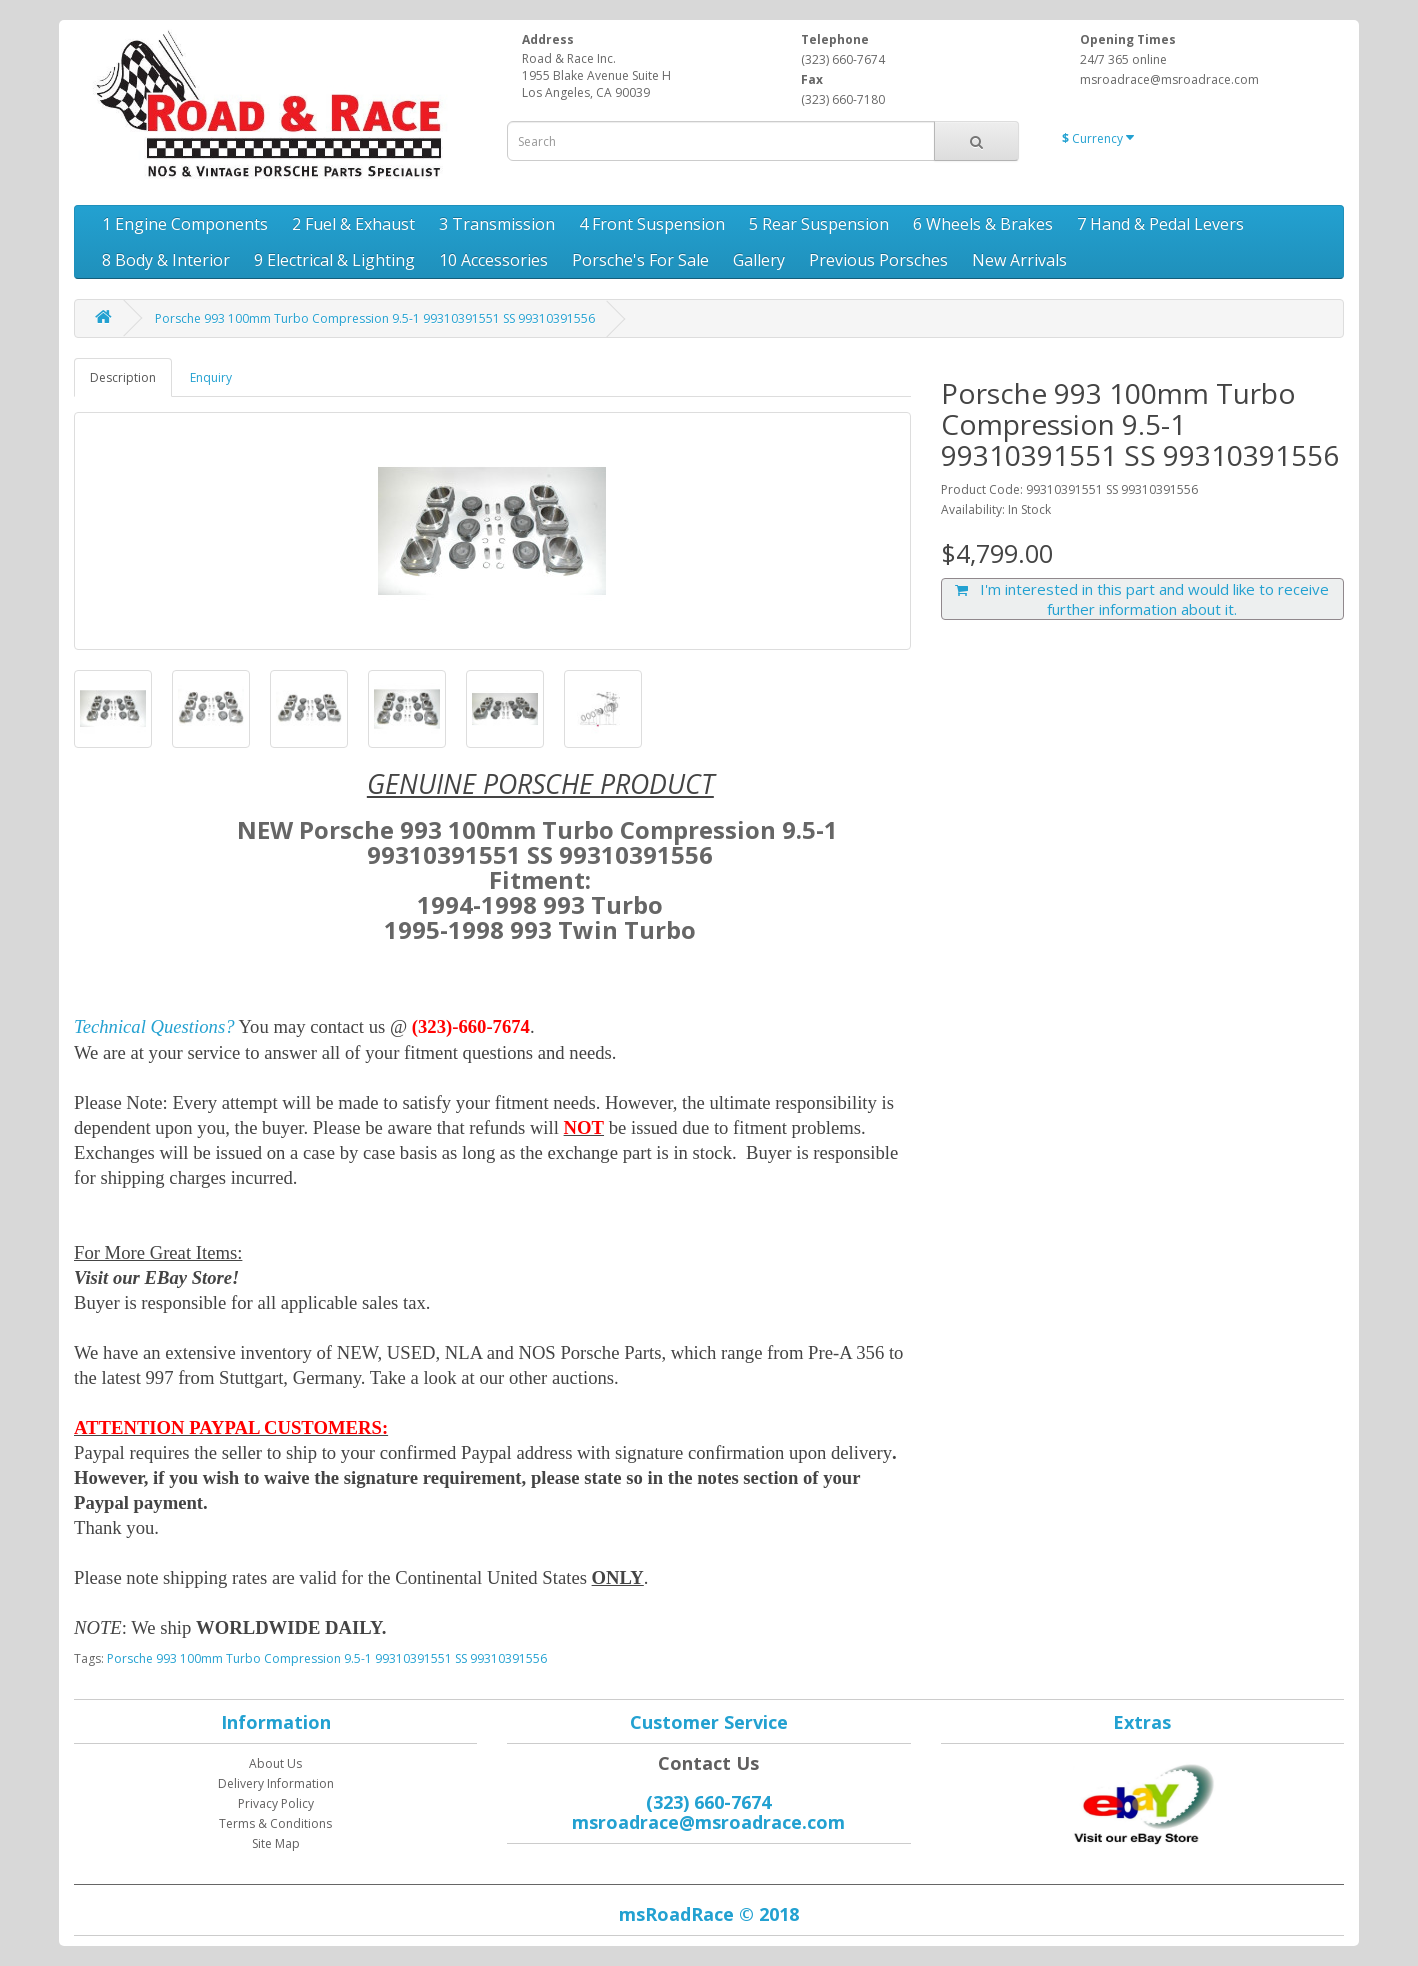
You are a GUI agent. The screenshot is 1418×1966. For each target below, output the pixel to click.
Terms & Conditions (275, 1823)
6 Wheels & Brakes (983, 224)
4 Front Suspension (652, 224)
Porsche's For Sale (640, 260)
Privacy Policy (276, 1803)
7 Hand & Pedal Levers (1160, 224)
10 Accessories (493, 260)
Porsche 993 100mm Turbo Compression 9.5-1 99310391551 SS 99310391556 (375, 318)
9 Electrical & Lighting (334, 260)
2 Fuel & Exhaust (353, 224)
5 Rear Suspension (819, 224)
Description (123, 377)
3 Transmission (497, 224)
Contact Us (708, 1763)
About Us (275, 1763)
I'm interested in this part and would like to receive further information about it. (1142, 599)
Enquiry (211, 377)
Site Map (276, 1843)
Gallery (759, 260)
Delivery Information (276, 1783)
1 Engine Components (185, 224)
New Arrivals (1019, 260)
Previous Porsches (878, 260)
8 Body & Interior (166, 260)
